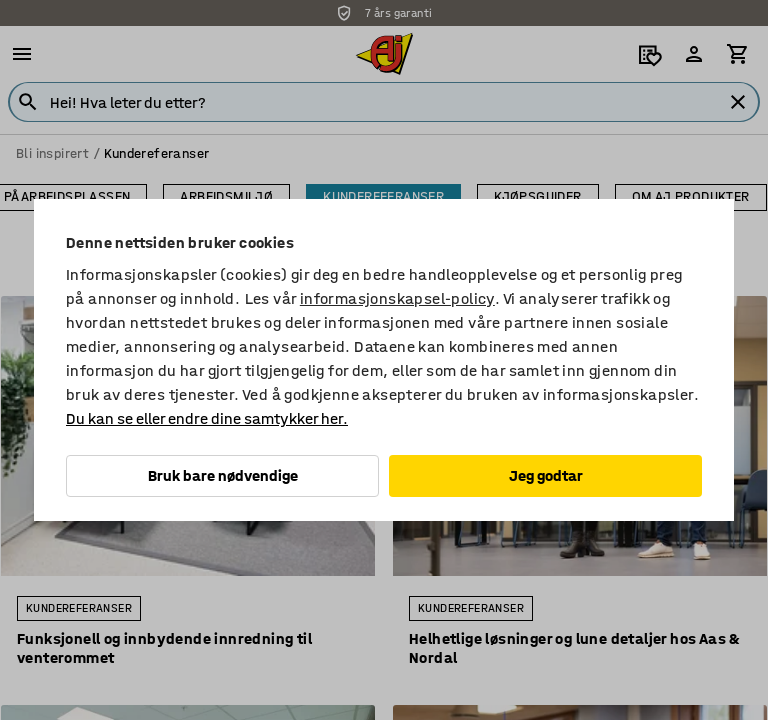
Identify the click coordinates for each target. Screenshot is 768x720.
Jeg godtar (546, 475)
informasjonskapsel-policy (397, 298)
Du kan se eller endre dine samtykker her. (207, 418)
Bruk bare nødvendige (223, 475)
